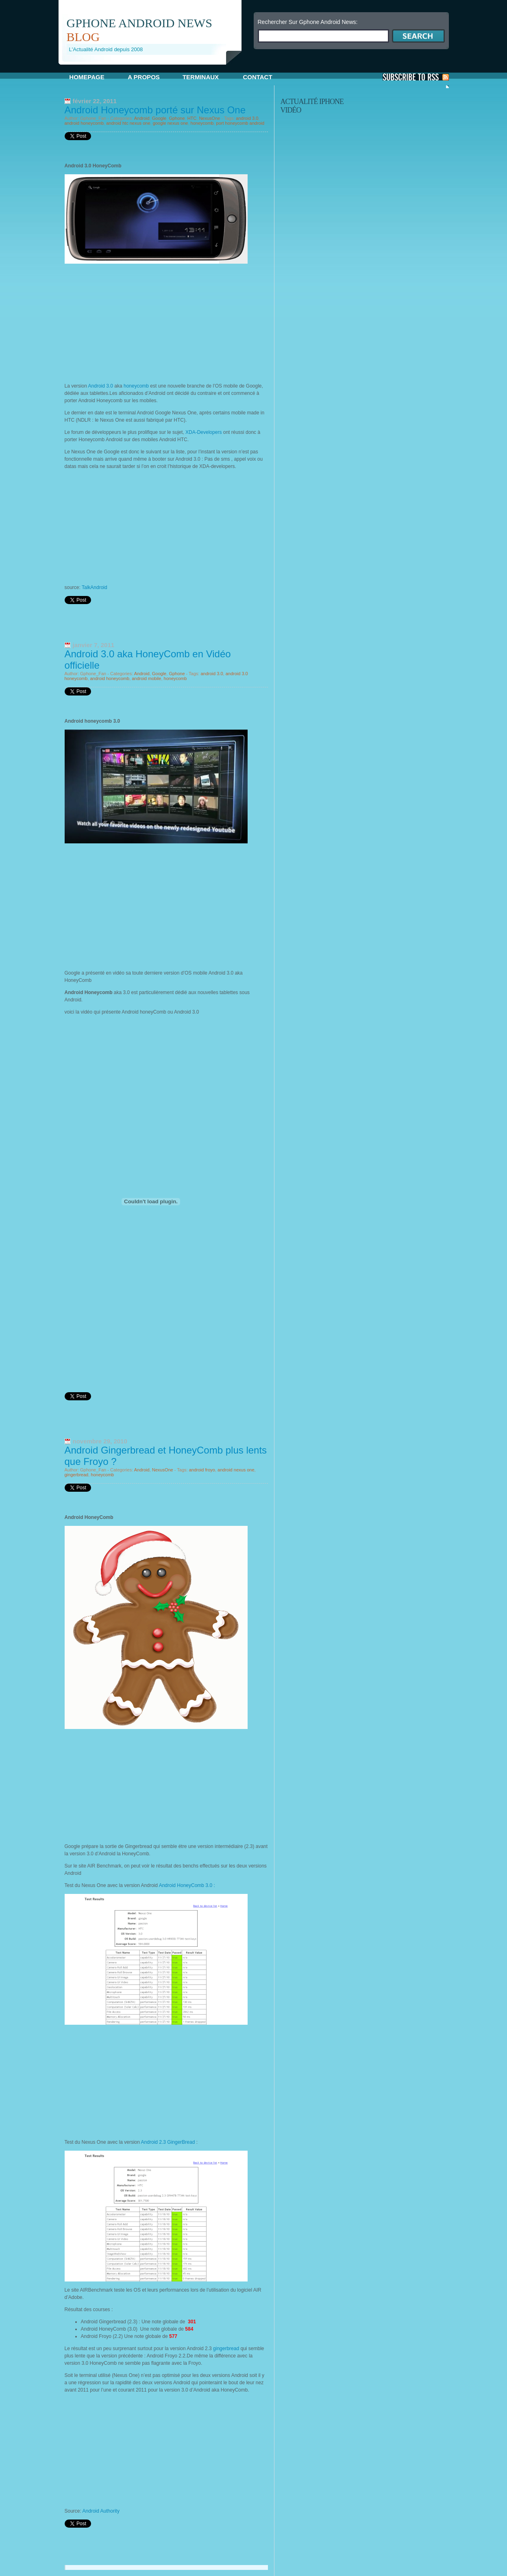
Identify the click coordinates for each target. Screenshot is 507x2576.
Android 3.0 (100, 386)
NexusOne (209, 118)
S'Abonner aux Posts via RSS (416, 77)
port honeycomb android (240, 123)
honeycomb (202, 123)
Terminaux (201, 77)
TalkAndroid (94, 587)
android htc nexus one (128, 123)
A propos (144, 77)
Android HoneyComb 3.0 (185, 1885)
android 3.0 (247, 118)
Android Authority (101, 2511)
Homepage (86, 77)
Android (142, 118)
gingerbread (77, 1474)
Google (159, 118)
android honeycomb (84, 123)
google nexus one (170, 123)
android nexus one (236, 1469)
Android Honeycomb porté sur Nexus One (155, 109)
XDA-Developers (203, 432)
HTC (192, 118)
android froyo (202, 1469)
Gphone (177, 118)
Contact (257, 77)
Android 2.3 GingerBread (168, 2142)
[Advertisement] (154, 68)
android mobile (146, 678)
